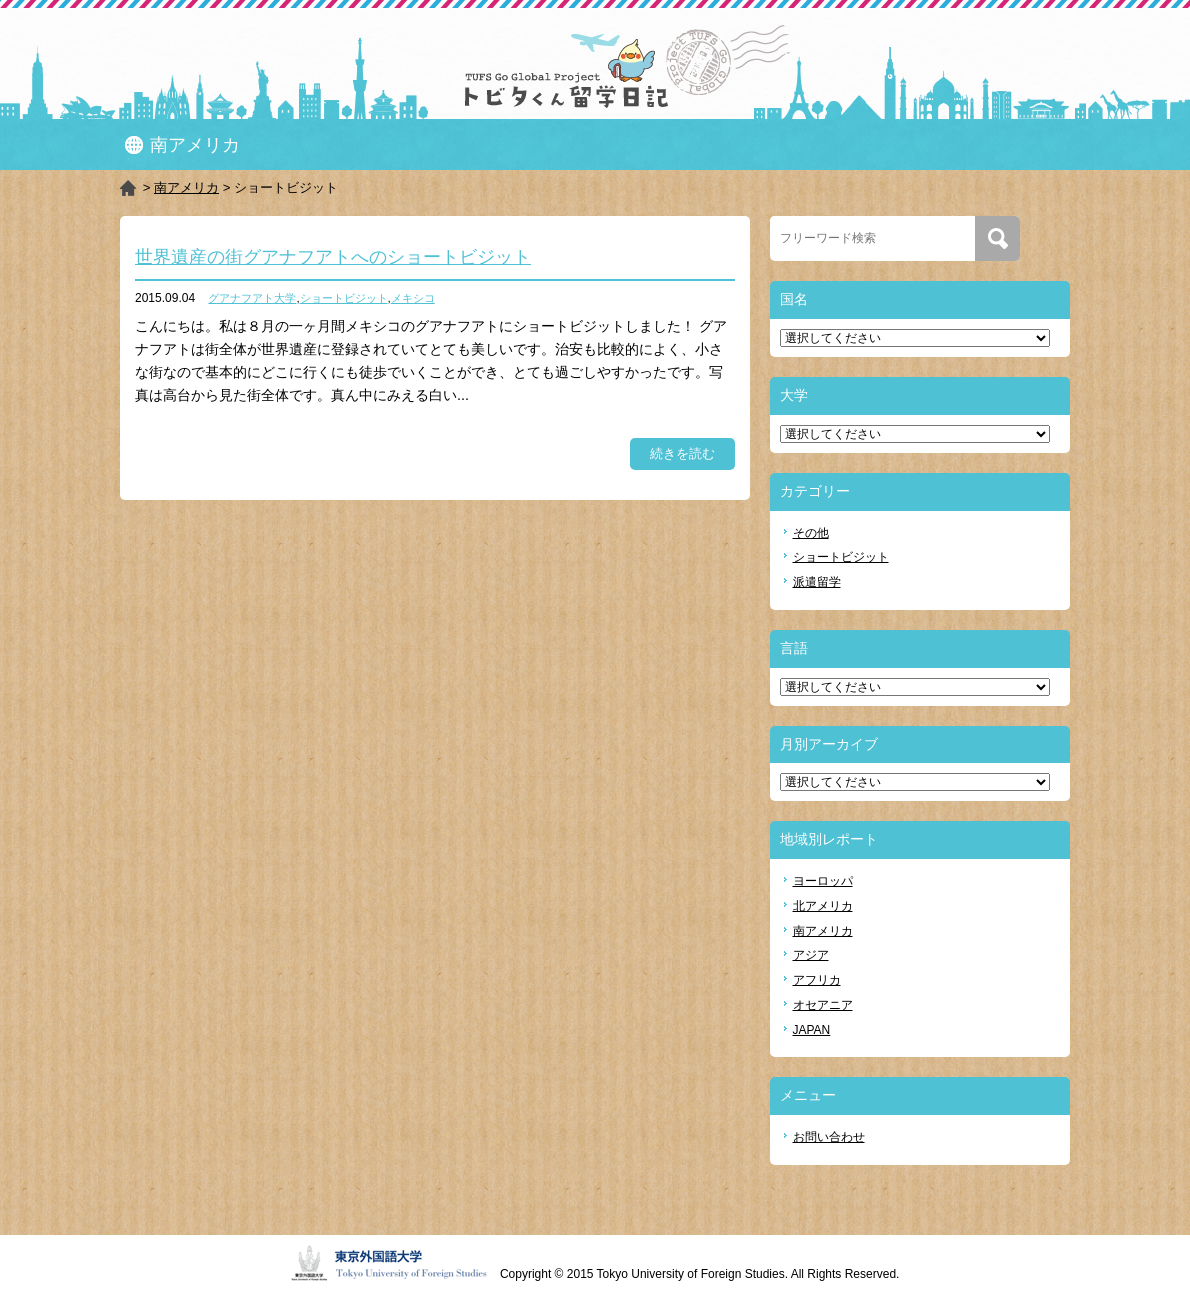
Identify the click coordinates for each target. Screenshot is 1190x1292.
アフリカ (817, 980)
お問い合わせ (829, 1137)
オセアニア (823, 1005)
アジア (811, 955)
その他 (811, 533)
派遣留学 (817, 582)
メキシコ (413, 298)
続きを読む (682, 453)
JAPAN (812, 1030)
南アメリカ (186, 187)
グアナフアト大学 (252, 298)
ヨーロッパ (823, 881)
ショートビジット (344, 298)
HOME (129, 188)
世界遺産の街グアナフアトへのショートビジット (333, 257)
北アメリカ (823, 906)
